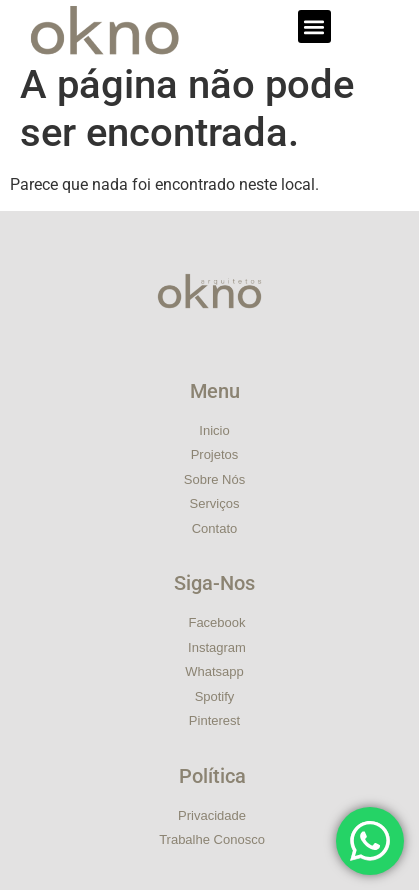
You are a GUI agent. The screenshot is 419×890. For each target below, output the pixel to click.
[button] (314, 26)
